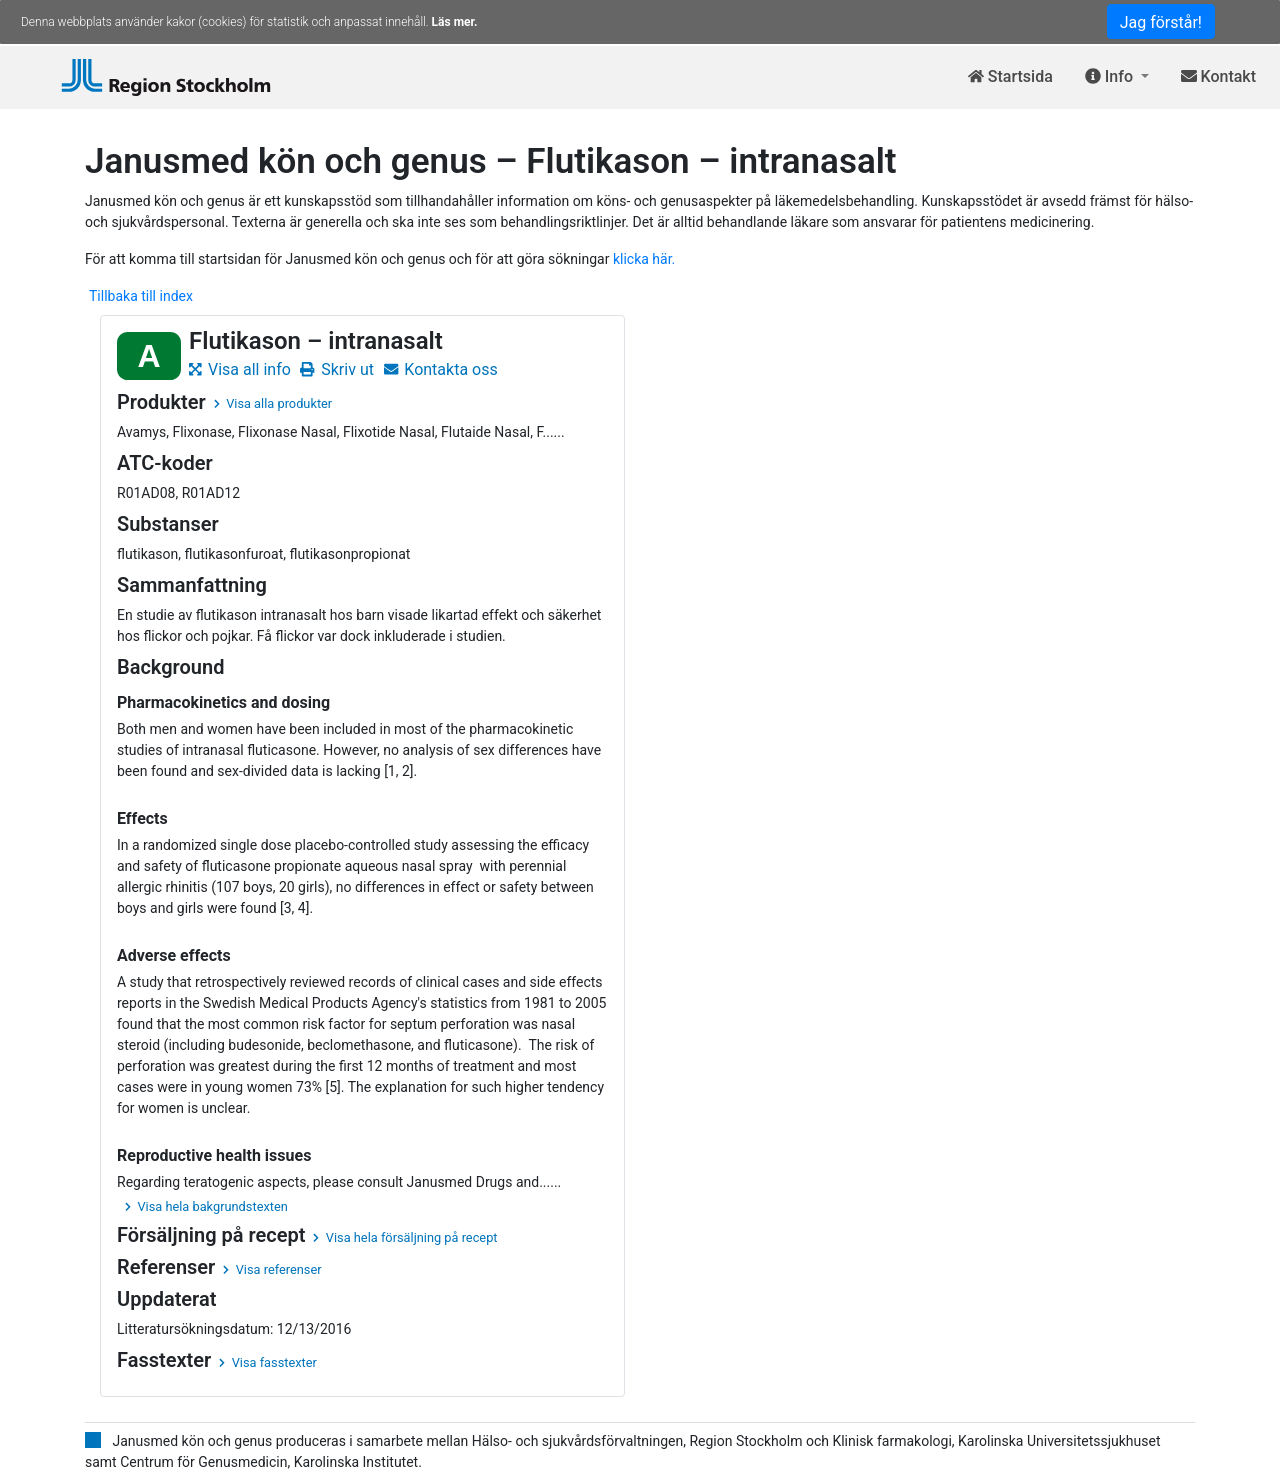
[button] (1117, 77)
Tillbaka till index (141, 296)
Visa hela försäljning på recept (405, 1237)
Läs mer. (455, 22)
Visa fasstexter (268, 1362)
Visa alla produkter (273, 403)
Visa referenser (272, 1269)
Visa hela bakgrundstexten (206, 1206)
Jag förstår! (1161, 22)
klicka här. (644, 259)
